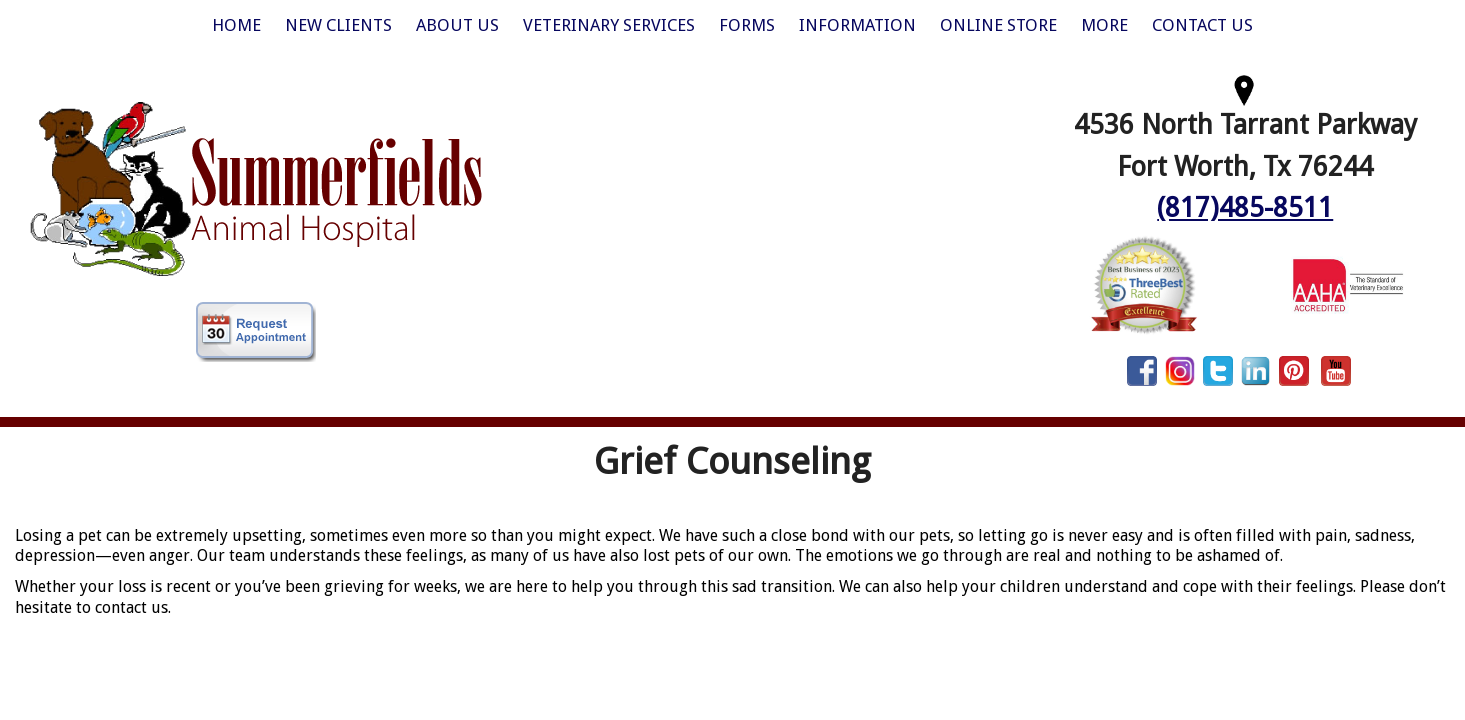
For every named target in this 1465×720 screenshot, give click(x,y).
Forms (747, 25)
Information (857, 25)
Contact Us (1202, 25)
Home (236, 25)
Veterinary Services (609, 25)
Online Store (998, 25)
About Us (457, 25)
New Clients (338, 25)
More (1104, 25)
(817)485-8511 (1245, 207)
